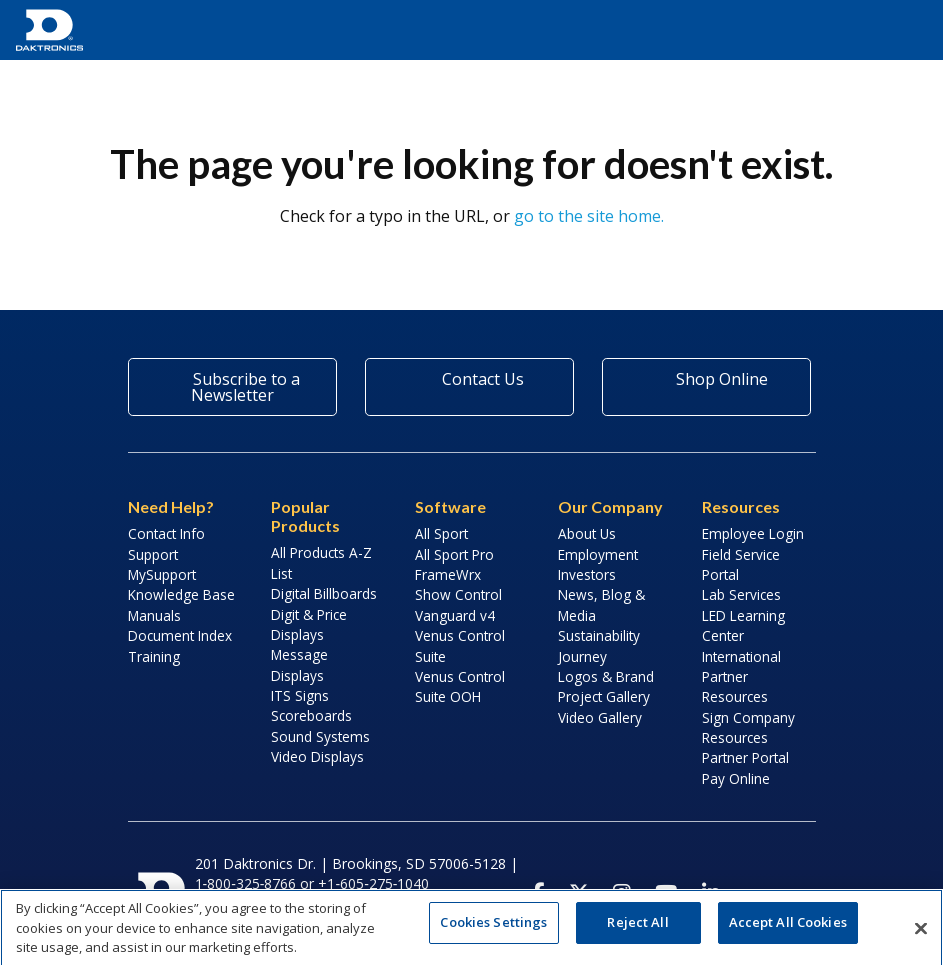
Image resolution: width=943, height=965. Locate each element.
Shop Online (707, 379)
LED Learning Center (743, 625)
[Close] (921, 936)
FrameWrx (448, 574)
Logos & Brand (606, 676)
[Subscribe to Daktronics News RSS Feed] (795, 893)
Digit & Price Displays (309, 624)
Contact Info (166, 533)
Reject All (637, 930)
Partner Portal (745, 757)
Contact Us (469, 379)
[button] (903, 30)
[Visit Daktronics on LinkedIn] (711, 893)
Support (153, 554)
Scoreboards (311, 715)
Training (154, 656)
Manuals (154, 615)
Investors (587, 574)
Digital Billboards (324, 593)
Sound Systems (320, 736)
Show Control (458, 594)
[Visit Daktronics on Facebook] (538, 893)
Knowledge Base (181, 594)
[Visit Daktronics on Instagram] (622, 893)
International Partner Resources (741, 677)
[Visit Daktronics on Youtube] (666, 893)
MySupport (162, 574)
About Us (587, 533)
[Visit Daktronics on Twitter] (579, 893)
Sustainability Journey (599, 645)
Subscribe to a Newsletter (232, 387)
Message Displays (299, 664)
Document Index (180, 635)
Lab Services (741, 594)
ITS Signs (300, 695)
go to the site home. (589, 216)
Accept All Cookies (788, 930)
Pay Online (736, 778)
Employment (598, 554)
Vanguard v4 (455, 615)
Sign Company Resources (748, 727)
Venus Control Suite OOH (460, 686)
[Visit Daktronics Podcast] (753, 893)
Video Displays (317, 756)
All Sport (441, 533)
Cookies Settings (493, 930)
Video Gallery (600, 717)
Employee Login (753, 533)
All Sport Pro (454, 554)
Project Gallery (604, 696)
